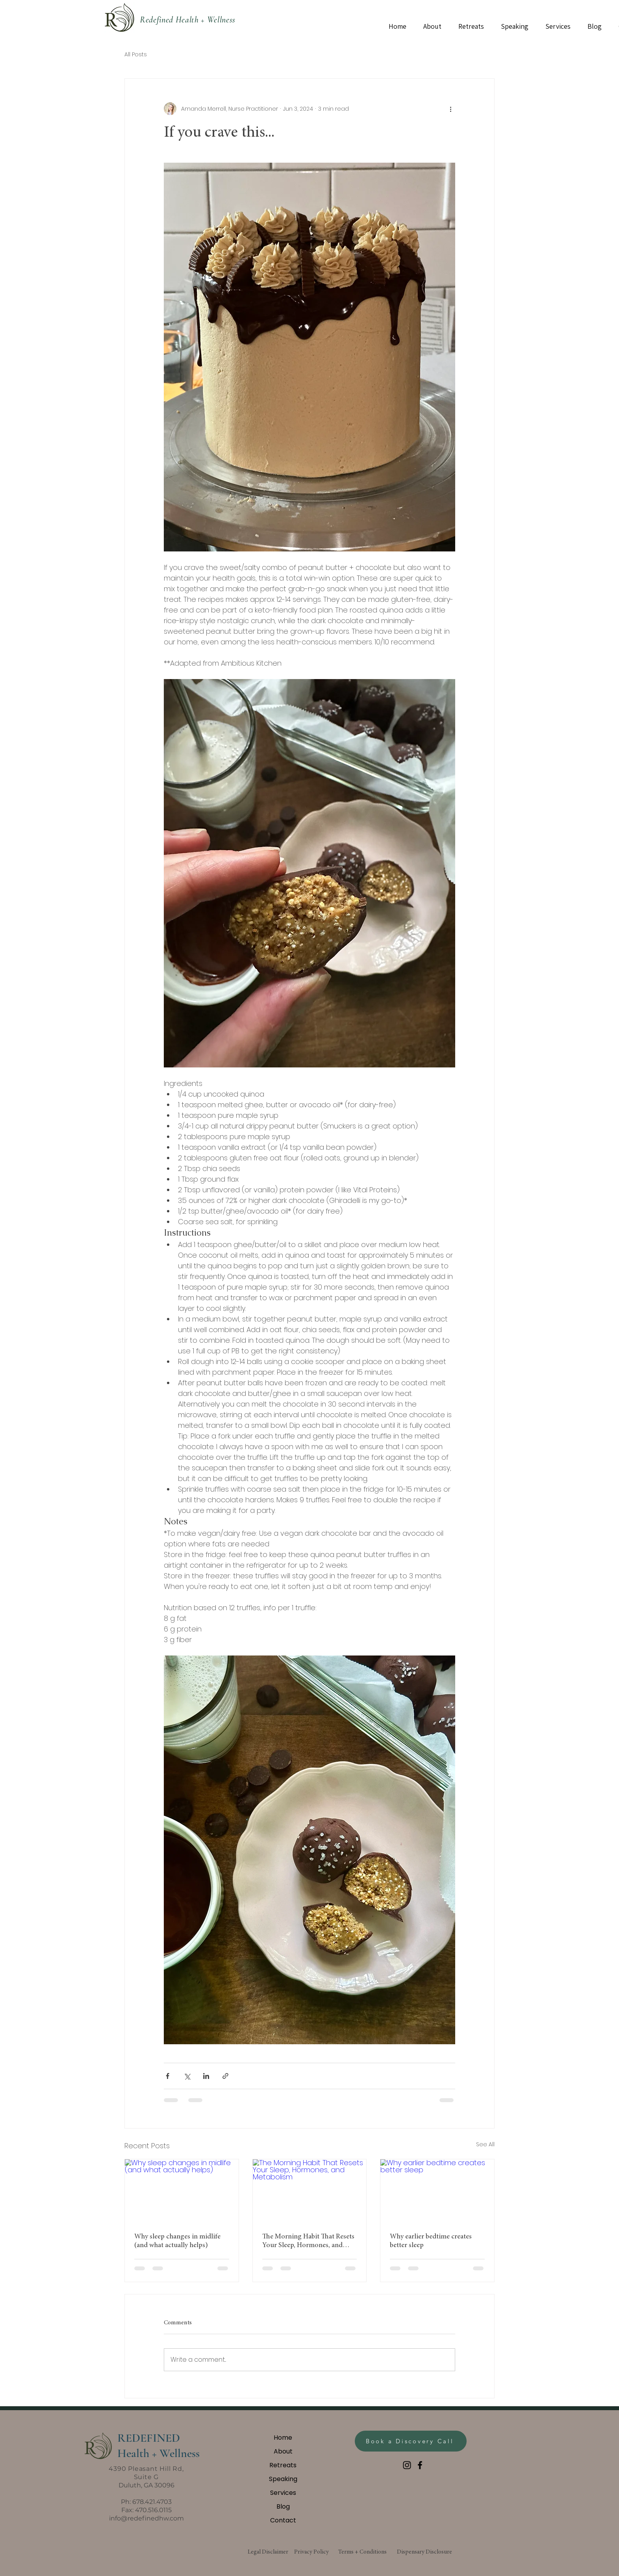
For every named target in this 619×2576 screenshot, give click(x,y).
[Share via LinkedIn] (206, 2076)
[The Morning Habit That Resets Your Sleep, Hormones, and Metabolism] (310, 2191)
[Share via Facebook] (167, 2076)
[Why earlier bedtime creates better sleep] (437, 2191)
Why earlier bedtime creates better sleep (431, 2241)
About (283, 2451)
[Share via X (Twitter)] (187, 2076)
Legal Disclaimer (268, 2552)
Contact (283, 2520)
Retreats (283, 2465)
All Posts (135, 54)
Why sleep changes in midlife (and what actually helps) (177, 2241)
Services (283, 2492)
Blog (283, 2506)
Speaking (283, 2478)
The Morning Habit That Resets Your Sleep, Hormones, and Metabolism (308, 2241)
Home (283, 2437)
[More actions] (450, 108)
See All (485, 2144)
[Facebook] (420, 2465)
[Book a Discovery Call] (411, 2441)
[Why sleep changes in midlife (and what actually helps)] (182, 2191)
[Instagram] (407, 2465)
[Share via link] (225, 2076)
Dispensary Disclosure (424, 2552)
